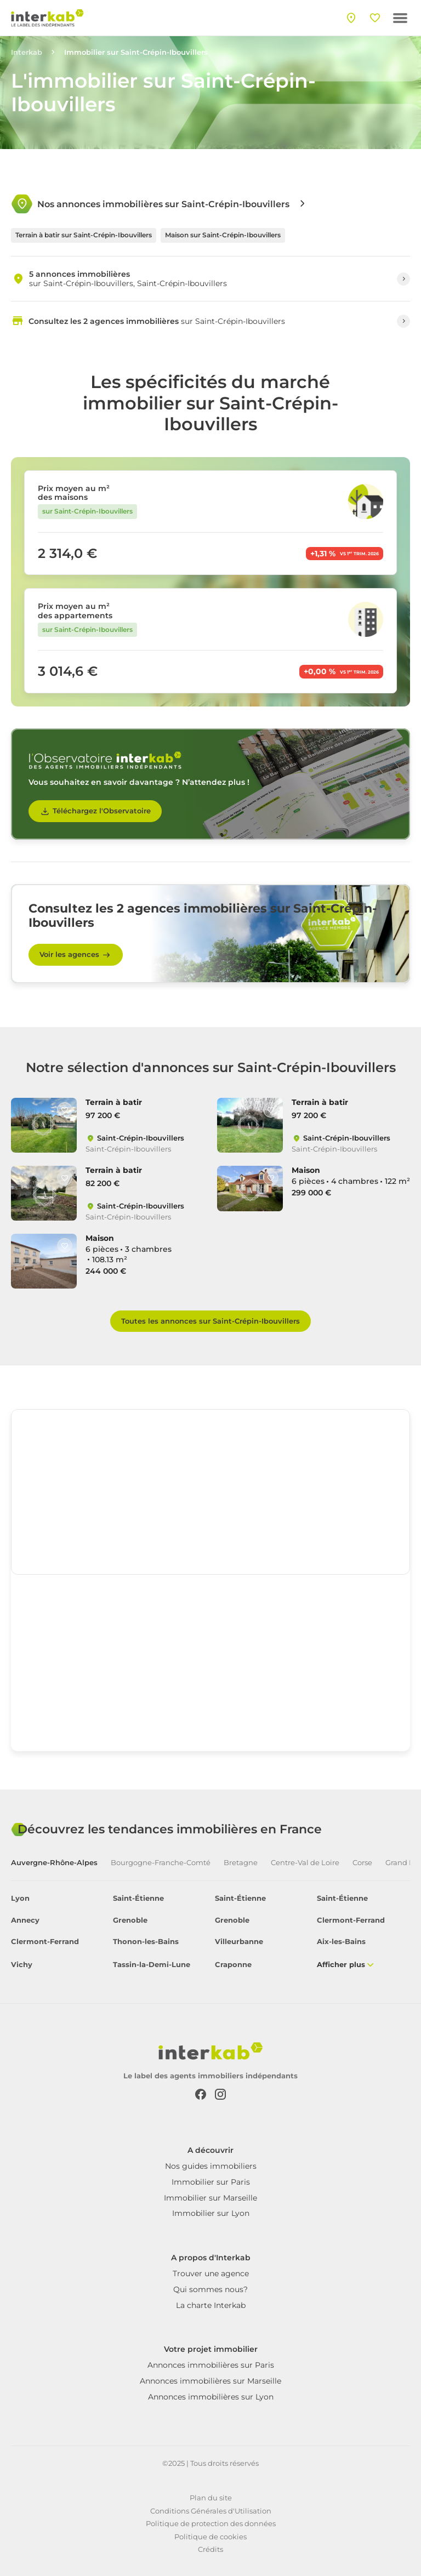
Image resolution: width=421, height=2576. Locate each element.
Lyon (20, 1898)
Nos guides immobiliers (211, 2166)
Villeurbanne (239, 1941)
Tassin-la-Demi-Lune (151, 1965)
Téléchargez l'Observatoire (95, 811)
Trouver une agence (211, 2273)
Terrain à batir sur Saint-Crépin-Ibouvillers (83, 235)
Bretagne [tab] (241, 1863)
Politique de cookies (210, 2536)
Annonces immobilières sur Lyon (211, 2397)
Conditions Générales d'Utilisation (210, 2510)
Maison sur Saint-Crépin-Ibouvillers (223, 235)
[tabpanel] (210, 1932)
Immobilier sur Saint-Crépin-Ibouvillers (136, 52)
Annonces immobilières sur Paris (210, 2365)
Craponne (233, 1965)
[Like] (64, 1110)
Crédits (210, 2549)
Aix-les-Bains (341, 1941)
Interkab (26, 52)
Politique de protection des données (211, 2523)
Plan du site (211, 2497)
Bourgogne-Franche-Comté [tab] (160, 1863)
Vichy (21, 1965)
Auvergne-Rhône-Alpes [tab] (54, 1863)
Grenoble (130, 1920)
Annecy (25, 1920)
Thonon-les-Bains (146, 1941)
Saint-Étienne (138, 1898)
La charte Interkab (211, 2305)
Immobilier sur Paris (211, 2182)
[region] (210, 1492)
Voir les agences (75, 954)
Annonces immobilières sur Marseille (210, 2381)
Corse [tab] (362, 1863)
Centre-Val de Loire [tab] (305, 1863)
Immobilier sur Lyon (210, 2213)
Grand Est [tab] (402, 1863)
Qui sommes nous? (210, 2289)
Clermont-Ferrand (351, 1920)
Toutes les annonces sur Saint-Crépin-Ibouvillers (210, 1321)
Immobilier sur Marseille (210, 2198)
